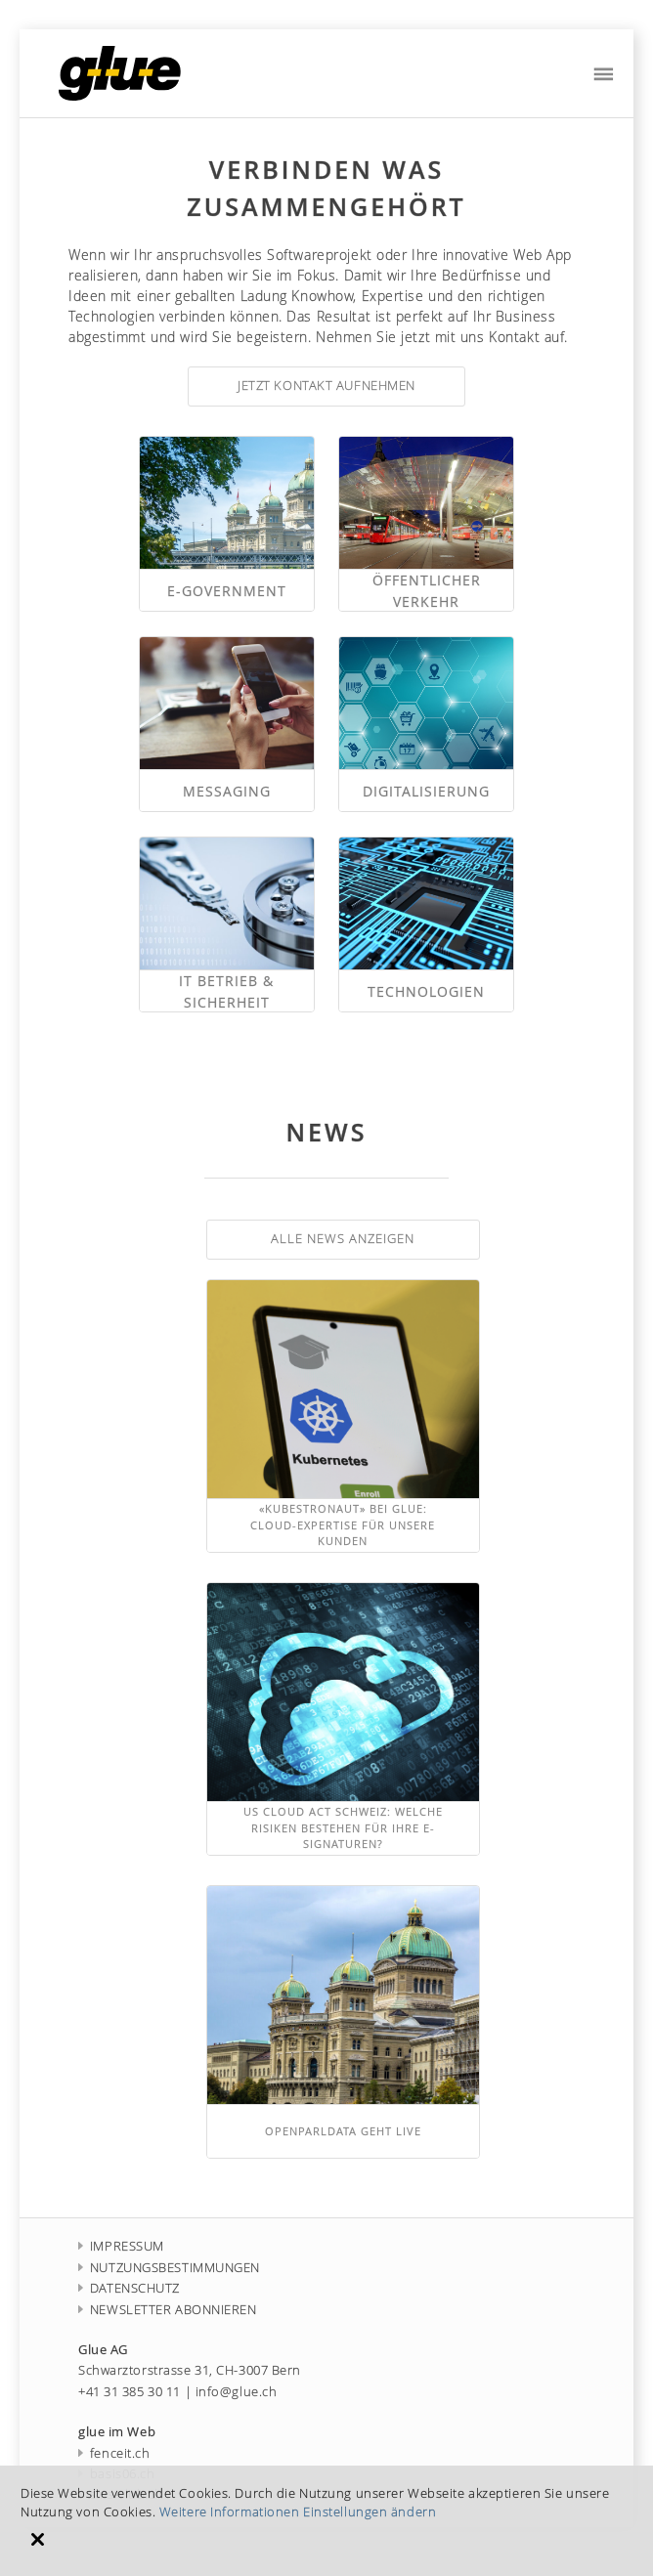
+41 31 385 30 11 (129, 2391)
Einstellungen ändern (369, 2512)
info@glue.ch (237, 2391)
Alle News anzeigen (342, 1238)
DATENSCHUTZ (129, 2288)
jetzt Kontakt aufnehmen (326, 385)
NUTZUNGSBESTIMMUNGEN (169, 2267)
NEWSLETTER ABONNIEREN (167, 2309)
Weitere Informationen (229, 2512)
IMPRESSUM (121, 2246)
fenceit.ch (114, 2453)
